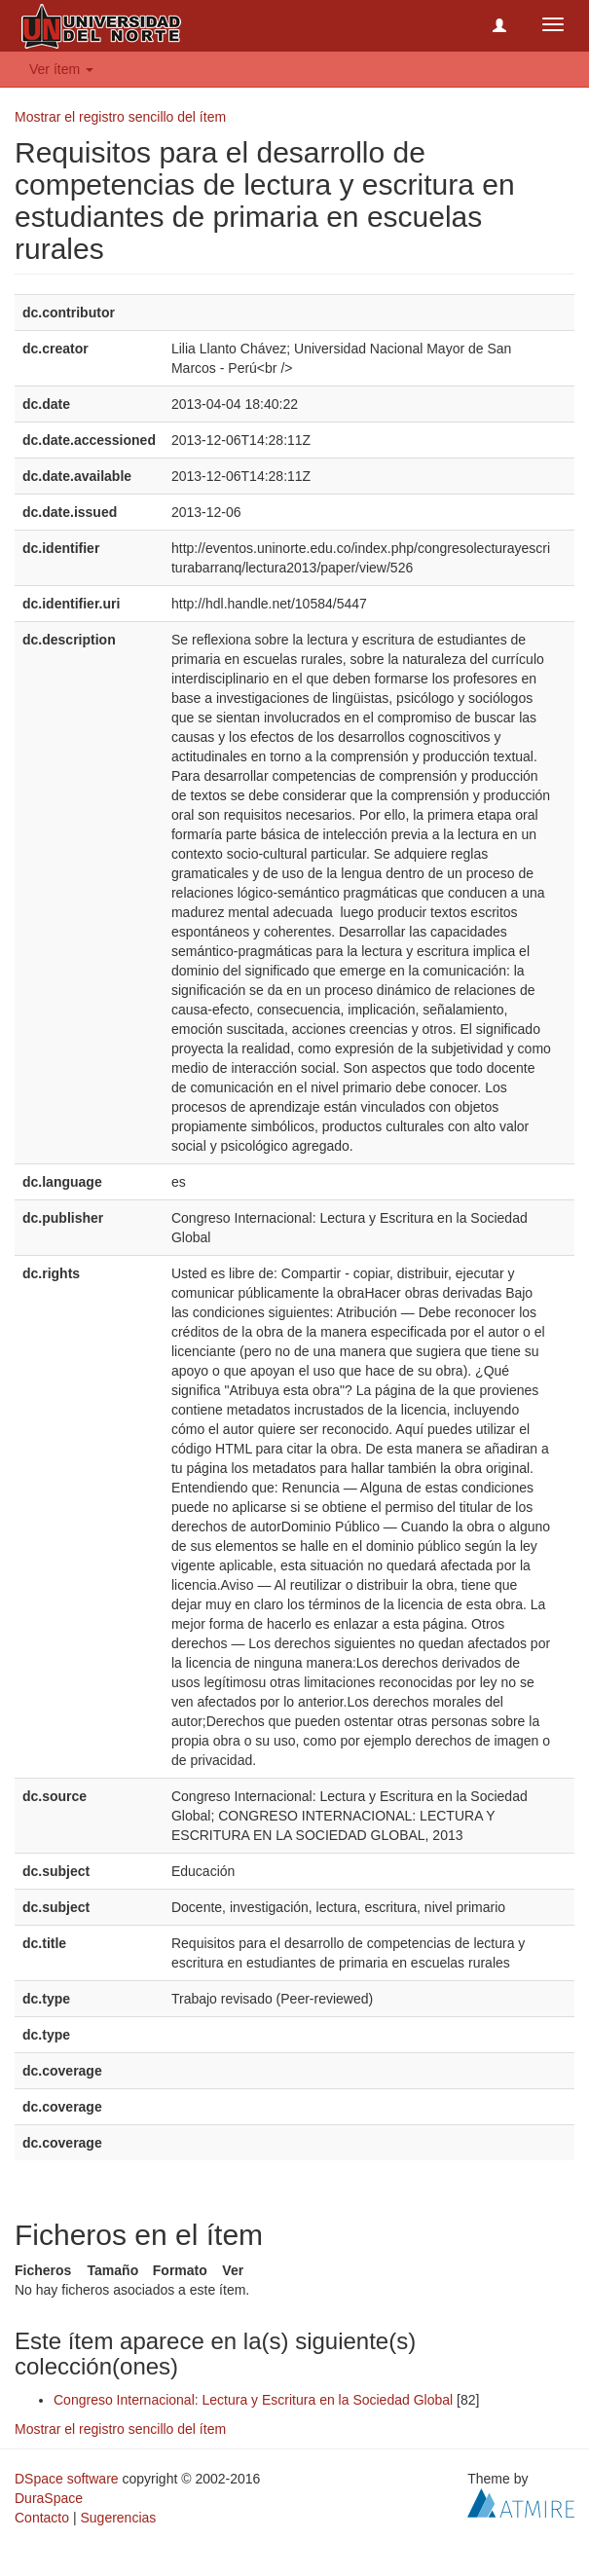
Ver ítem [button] (61, 69)
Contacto (42, 2517)
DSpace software (67, 2478)
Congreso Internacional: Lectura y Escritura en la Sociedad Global (253, 2400)
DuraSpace (49, 2498)
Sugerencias (118, 2517)
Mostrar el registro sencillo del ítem (120, 117)
